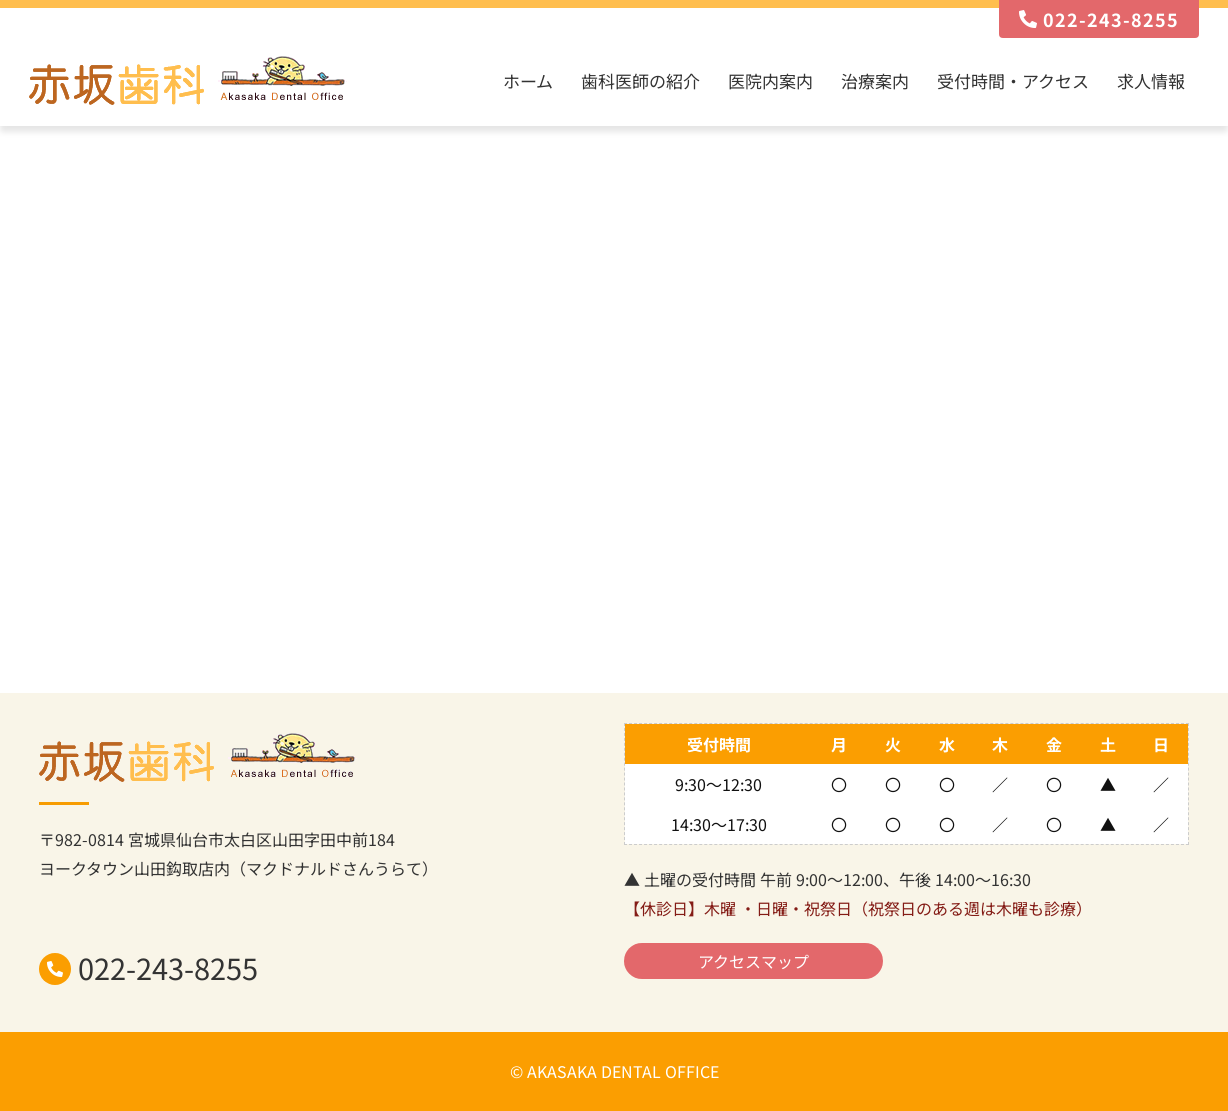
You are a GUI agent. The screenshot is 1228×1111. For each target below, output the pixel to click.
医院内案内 (770, 80)
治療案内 (875, 80)
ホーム (528, 80)
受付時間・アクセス (1013, 80)
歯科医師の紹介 (640, 80)
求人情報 (1151, 80)
